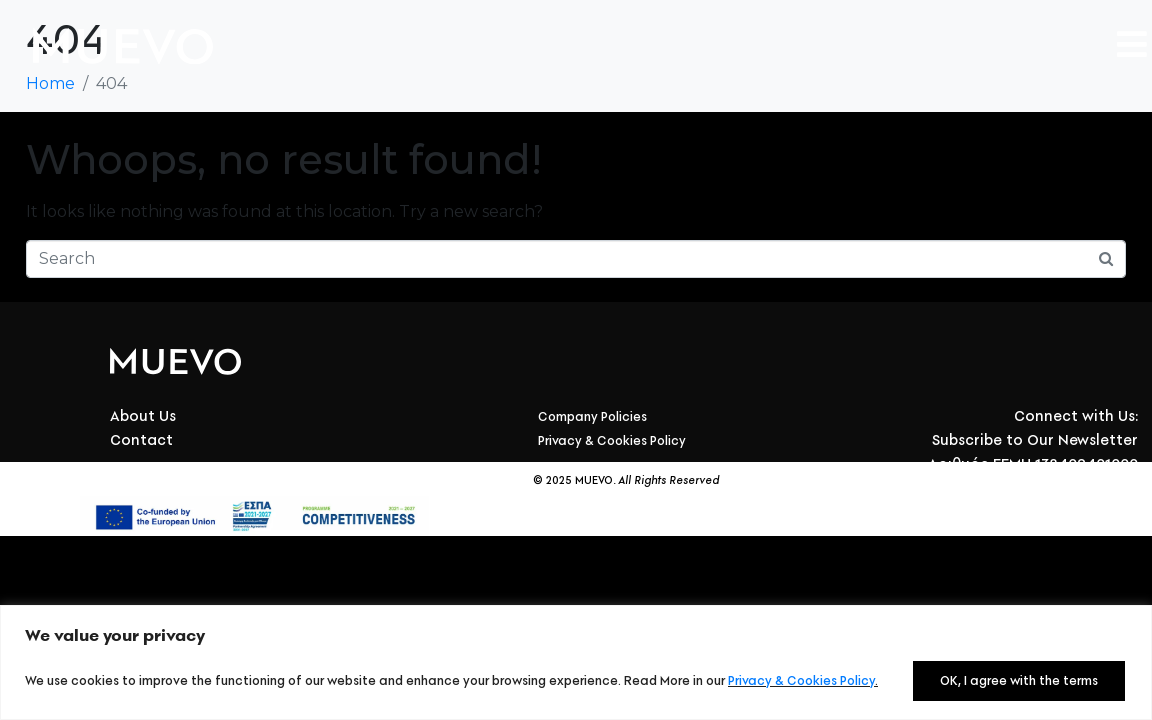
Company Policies (592, 416)
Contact (141, 440)
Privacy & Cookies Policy (801, 680)
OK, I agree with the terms (1019, 680)
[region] (576, 662)
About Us (143, 416)
